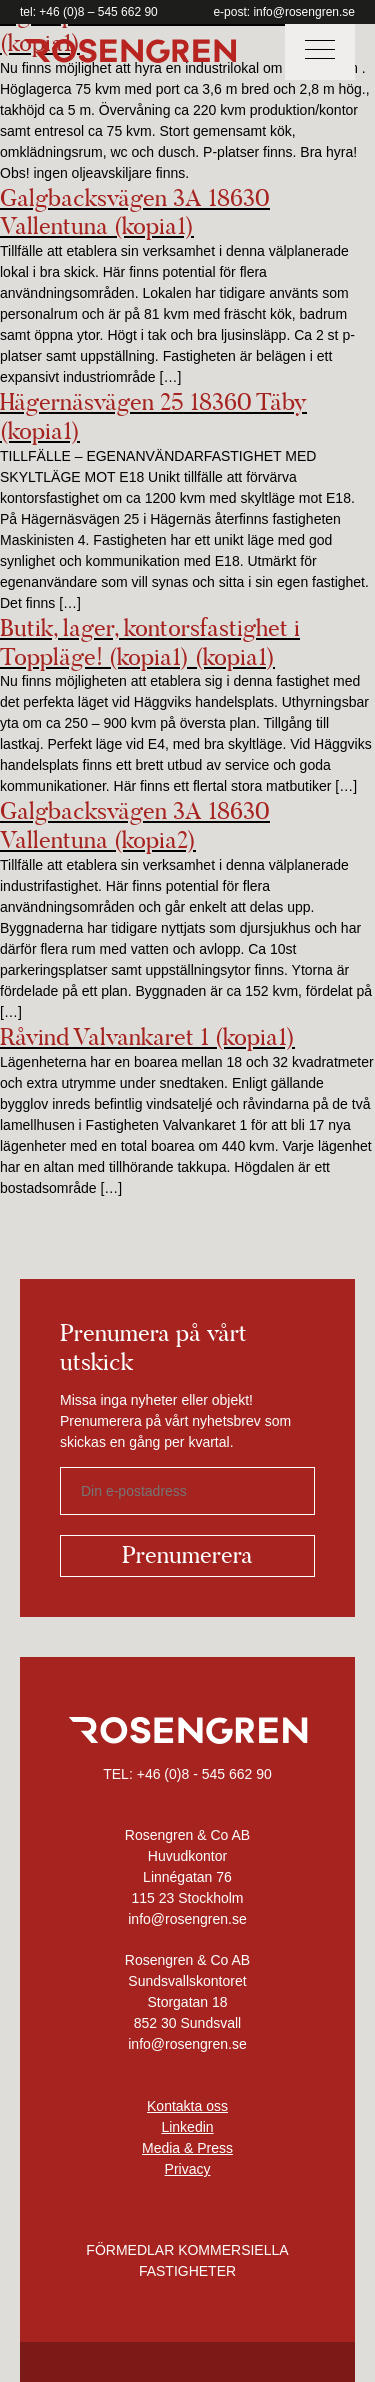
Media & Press (187, 2148)
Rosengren (130, 51)
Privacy (188, 2169)
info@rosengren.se (304, 12)
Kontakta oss (187, 2106)
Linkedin (187, 2127)
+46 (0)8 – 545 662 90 (98, 12)
